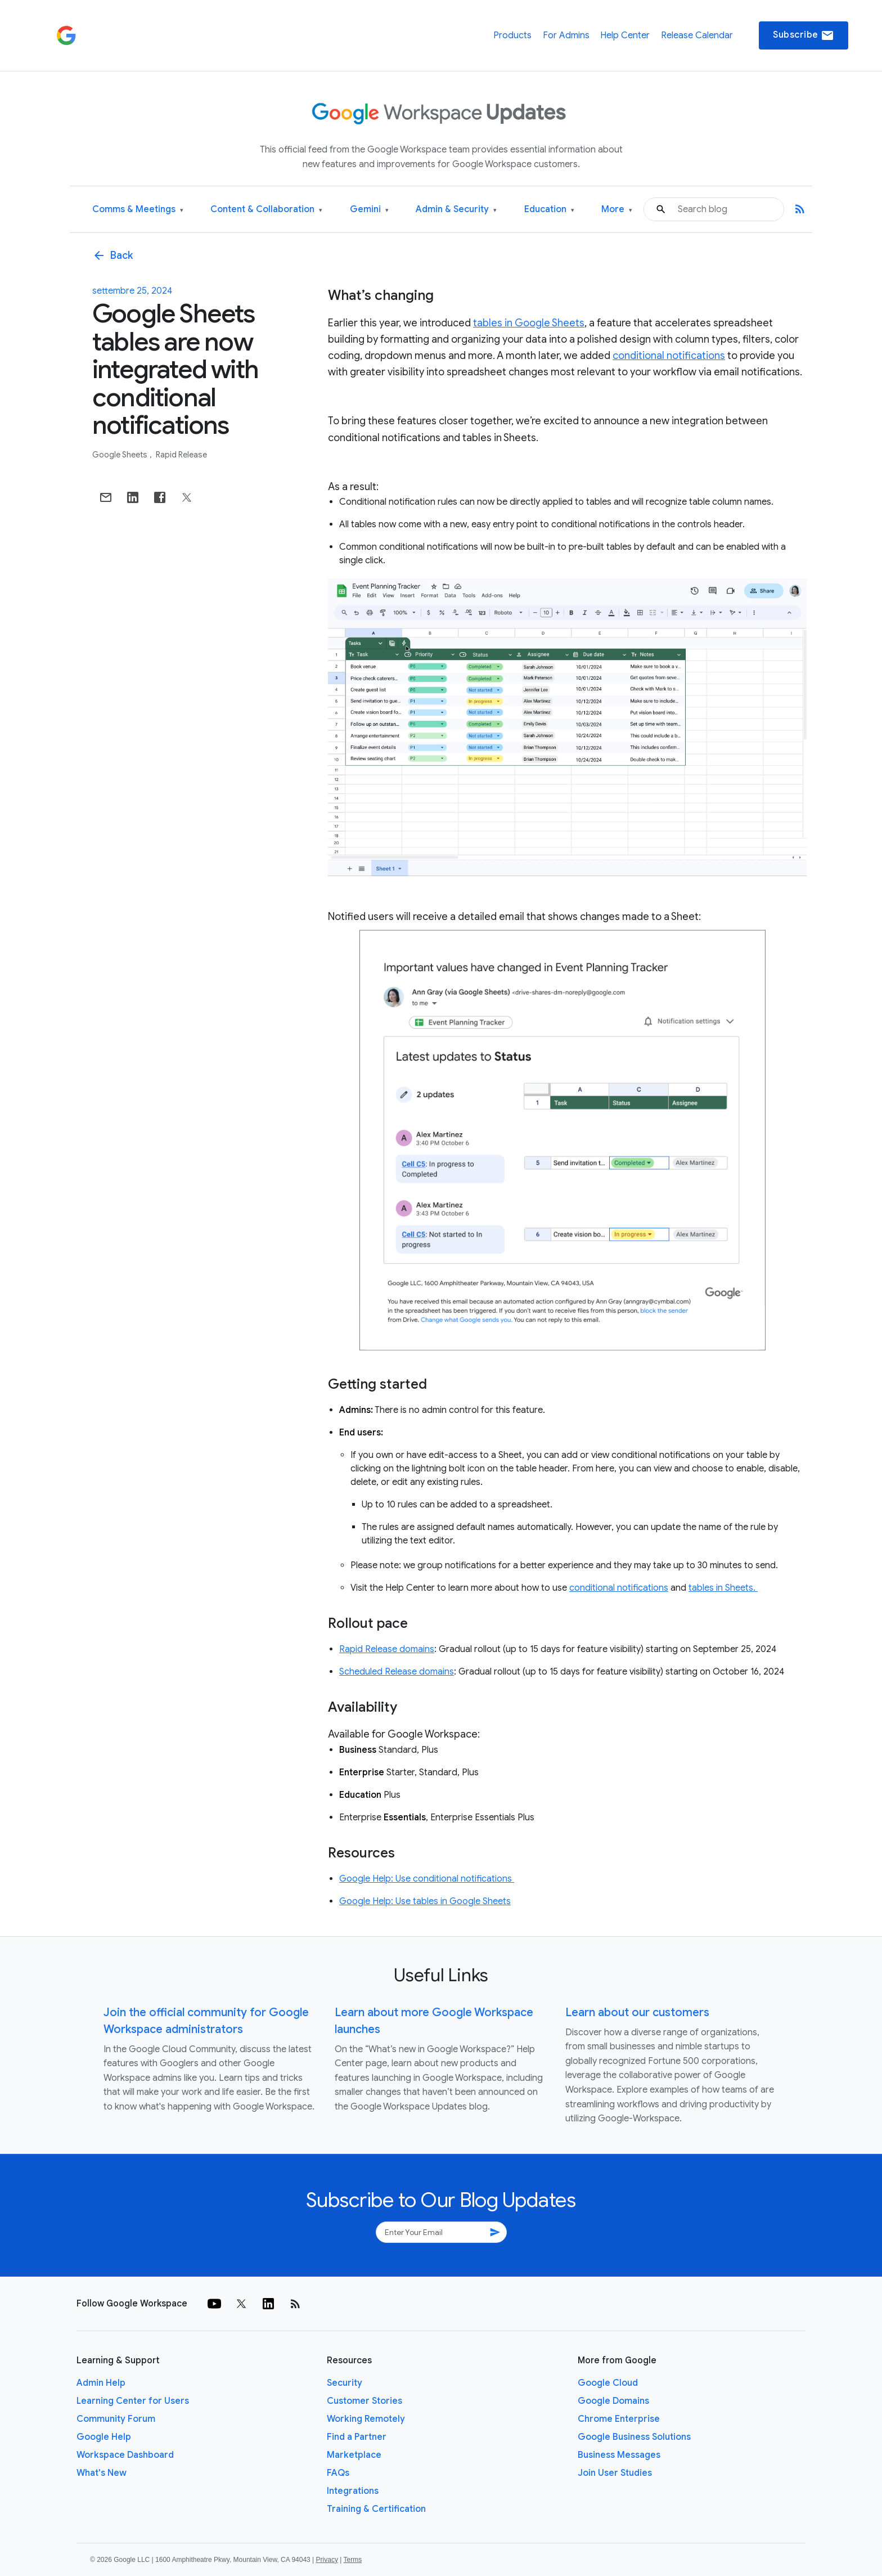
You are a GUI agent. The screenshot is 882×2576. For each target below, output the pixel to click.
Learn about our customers (637, 2012)
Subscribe (803, 35)
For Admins (566, 35)
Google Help (103, 2437)
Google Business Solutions (634, 2437)
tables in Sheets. (723, 1588)
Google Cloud (608, 2383)
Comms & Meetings (137, 209)
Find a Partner (356, 2437)
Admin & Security (456, 209)
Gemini (369, 209)
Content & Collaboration (266, 209)
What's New (101, 2473)
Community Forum (115, 2419)
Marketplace (354, 2455)
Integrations (353, 2491)
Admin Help (100, 2383)
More (616, 209)
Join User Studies (615, 2473)
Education (549, 209)
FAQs (338, 2473)
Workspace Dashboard (125, 2455)
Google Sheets (120, 455)
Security (344, 2383)
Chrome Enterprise (619, 2419)
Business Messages (619, 2455)
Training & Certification (376, 2509)
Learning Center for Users (132, 2401)
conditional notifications (669, 355)
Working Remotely (366, 2419)
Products (512, 35)
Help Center (625, 35)
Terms (352, 2560)
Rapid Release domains (386, 1649)
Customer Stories (364, 2401)
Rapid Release (181, 455)
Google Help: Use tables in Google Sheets (425, 1901)
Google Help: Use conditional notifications (426, 1878)
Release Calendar (697, 35)
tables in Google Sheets (528, 323)
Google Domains (613, 2401)
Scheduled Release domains (396, 1671)
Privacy (327, 2560)
